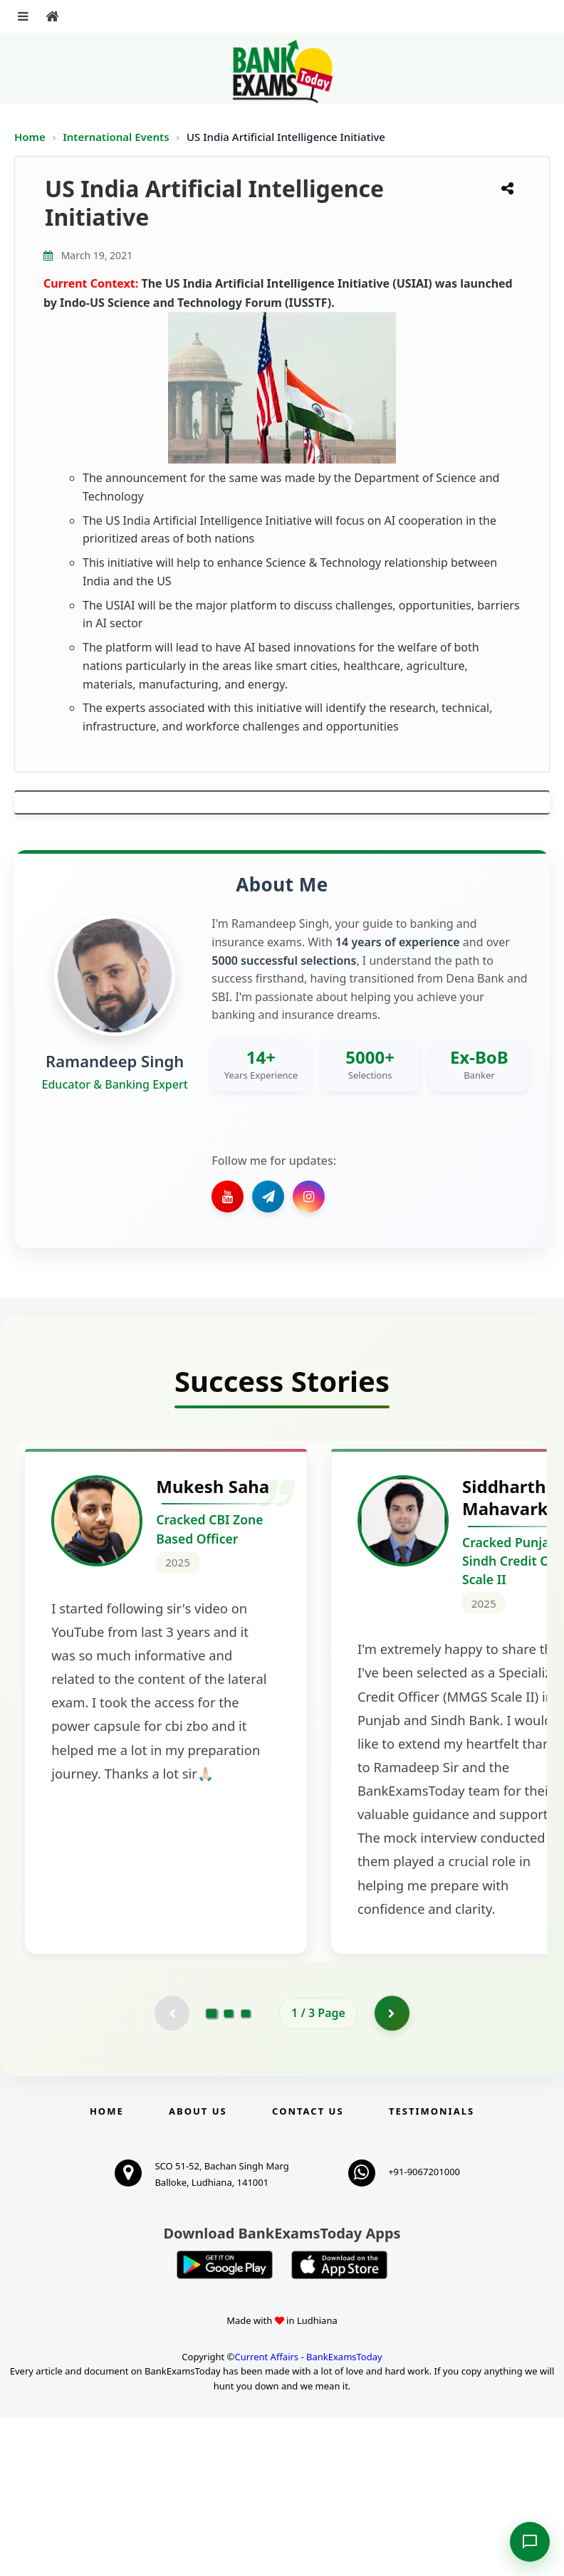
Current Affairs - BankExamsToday (308, 2514)
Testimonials (431, 2269)
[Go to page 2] (229, 2171)
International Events (117, 137)
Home (30, 137)
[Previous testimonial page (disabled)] (171, 2171)
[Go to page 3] (246, 2171)
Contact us (307, 2269)
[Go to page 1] (212, 2170)
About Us (198, 2269)
